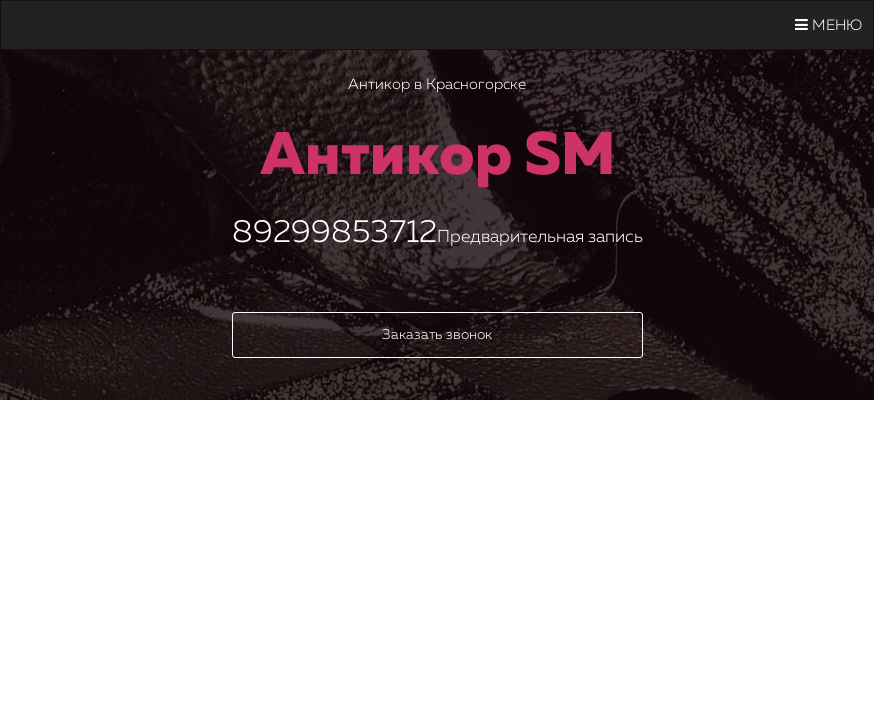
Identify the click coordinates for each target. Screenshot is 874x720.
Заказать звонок (437, 335)
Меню (828, 25)
